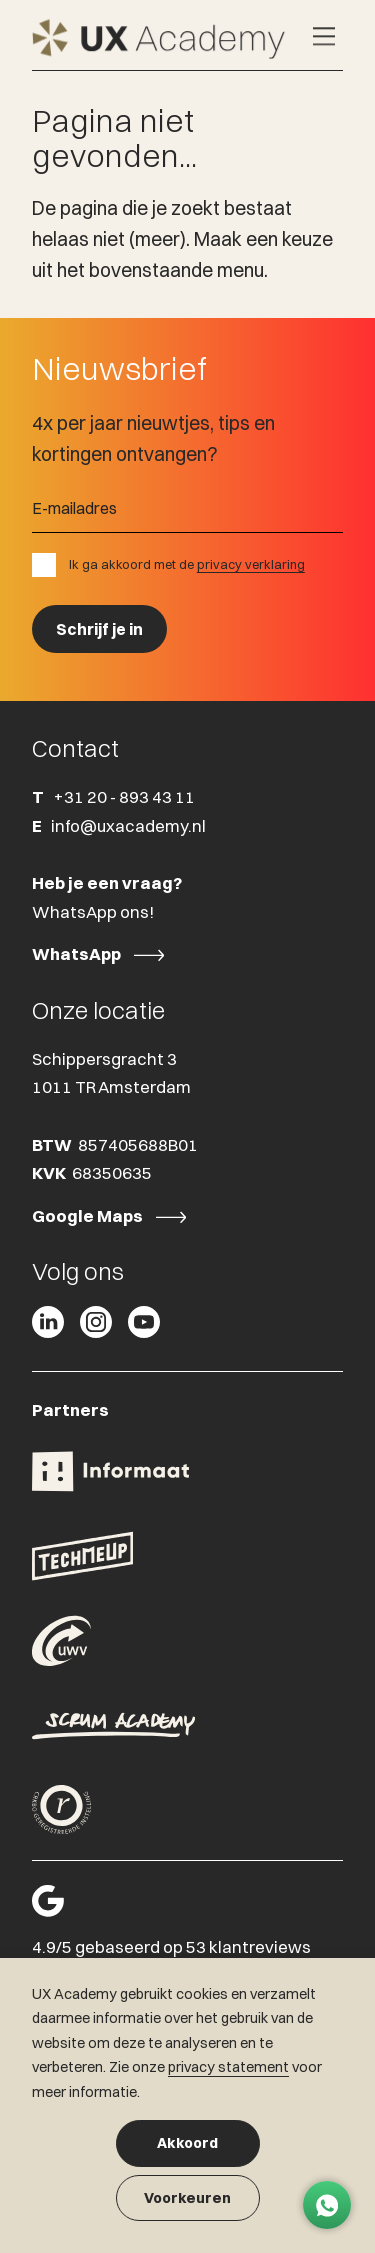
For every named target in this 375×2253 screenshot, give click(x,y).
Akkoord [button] (187, 2143)
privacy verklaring (251, 564)
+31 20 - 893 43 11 (124, 797)
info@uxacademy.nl (128, 826)
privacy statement (228, 2067)
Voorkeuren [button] (187, 2198)
